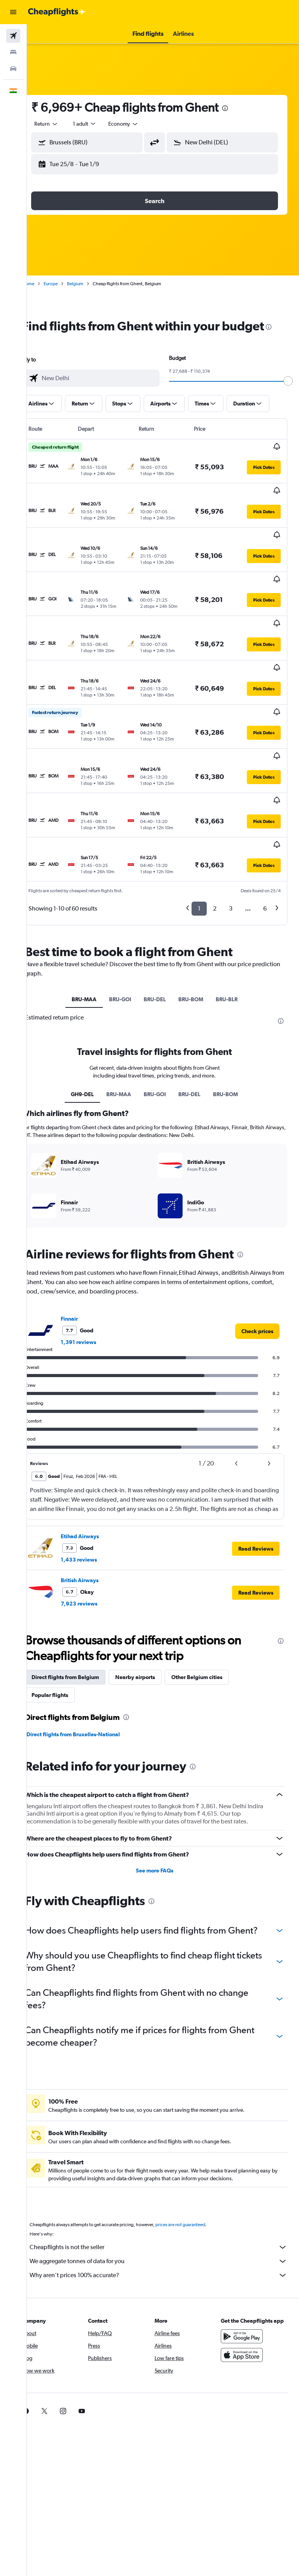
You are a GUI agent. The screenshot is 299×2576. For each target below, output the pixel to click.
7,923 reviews (95, 1537)
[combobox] (140, 124)
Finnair (86, 1252)
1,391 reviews (95, 1275)
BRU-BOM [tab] (199, 925)
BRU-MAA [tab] (92, 925)
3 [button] (230, 834)
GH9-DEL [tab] (90, 1028)
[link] (257, 1264)
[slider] (289, 396)
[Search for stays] (13, 52)
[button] (13, 12)
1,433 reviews (95, 1493)
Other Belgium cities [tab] (213, 1610)
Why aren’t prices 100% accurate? (166, 2221)
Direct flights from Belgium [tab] (82, 1610)
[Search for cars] (13, 68)
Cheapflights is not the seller (166, 2193)
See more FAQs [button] (163, 1804)
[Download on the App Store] (246, 2309)
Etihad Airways (96, 1470)
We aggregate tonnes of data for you (166, 2207)
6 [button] (265, 834)
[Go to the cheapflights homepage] (57, 12)
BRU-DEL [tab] (163, 925)
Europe (67, 283)
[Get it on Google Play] (246, 2290)
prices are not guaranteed (197, 2170)
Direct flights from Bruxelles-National (90, 1668)
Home (45, 283)
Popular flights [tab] (66, 1628)
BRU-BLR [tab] (235, 925)
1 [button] (199, 834)
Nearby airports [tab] (152, 1610)
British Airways (96, 1514)
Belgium (92, 283)
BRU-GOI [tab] (129, 925)
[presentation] (241, 108)
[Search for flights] (13, 36)
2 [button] (214, 834)
